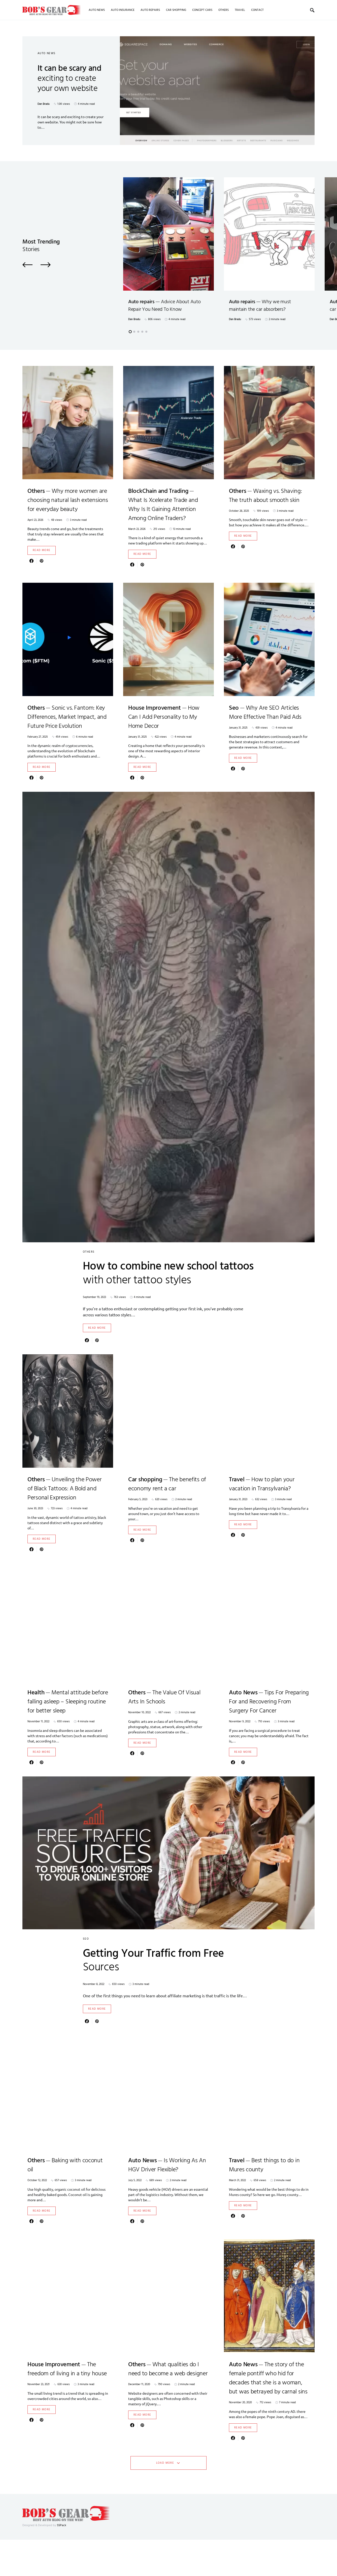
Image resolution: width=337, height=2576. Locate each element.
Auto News (46, 53)
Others (88, 1252)
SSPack (61, 2561)
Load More (165, 2499)
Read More (41, 550)
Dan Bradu (44, 104)
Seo (86, 1966)
